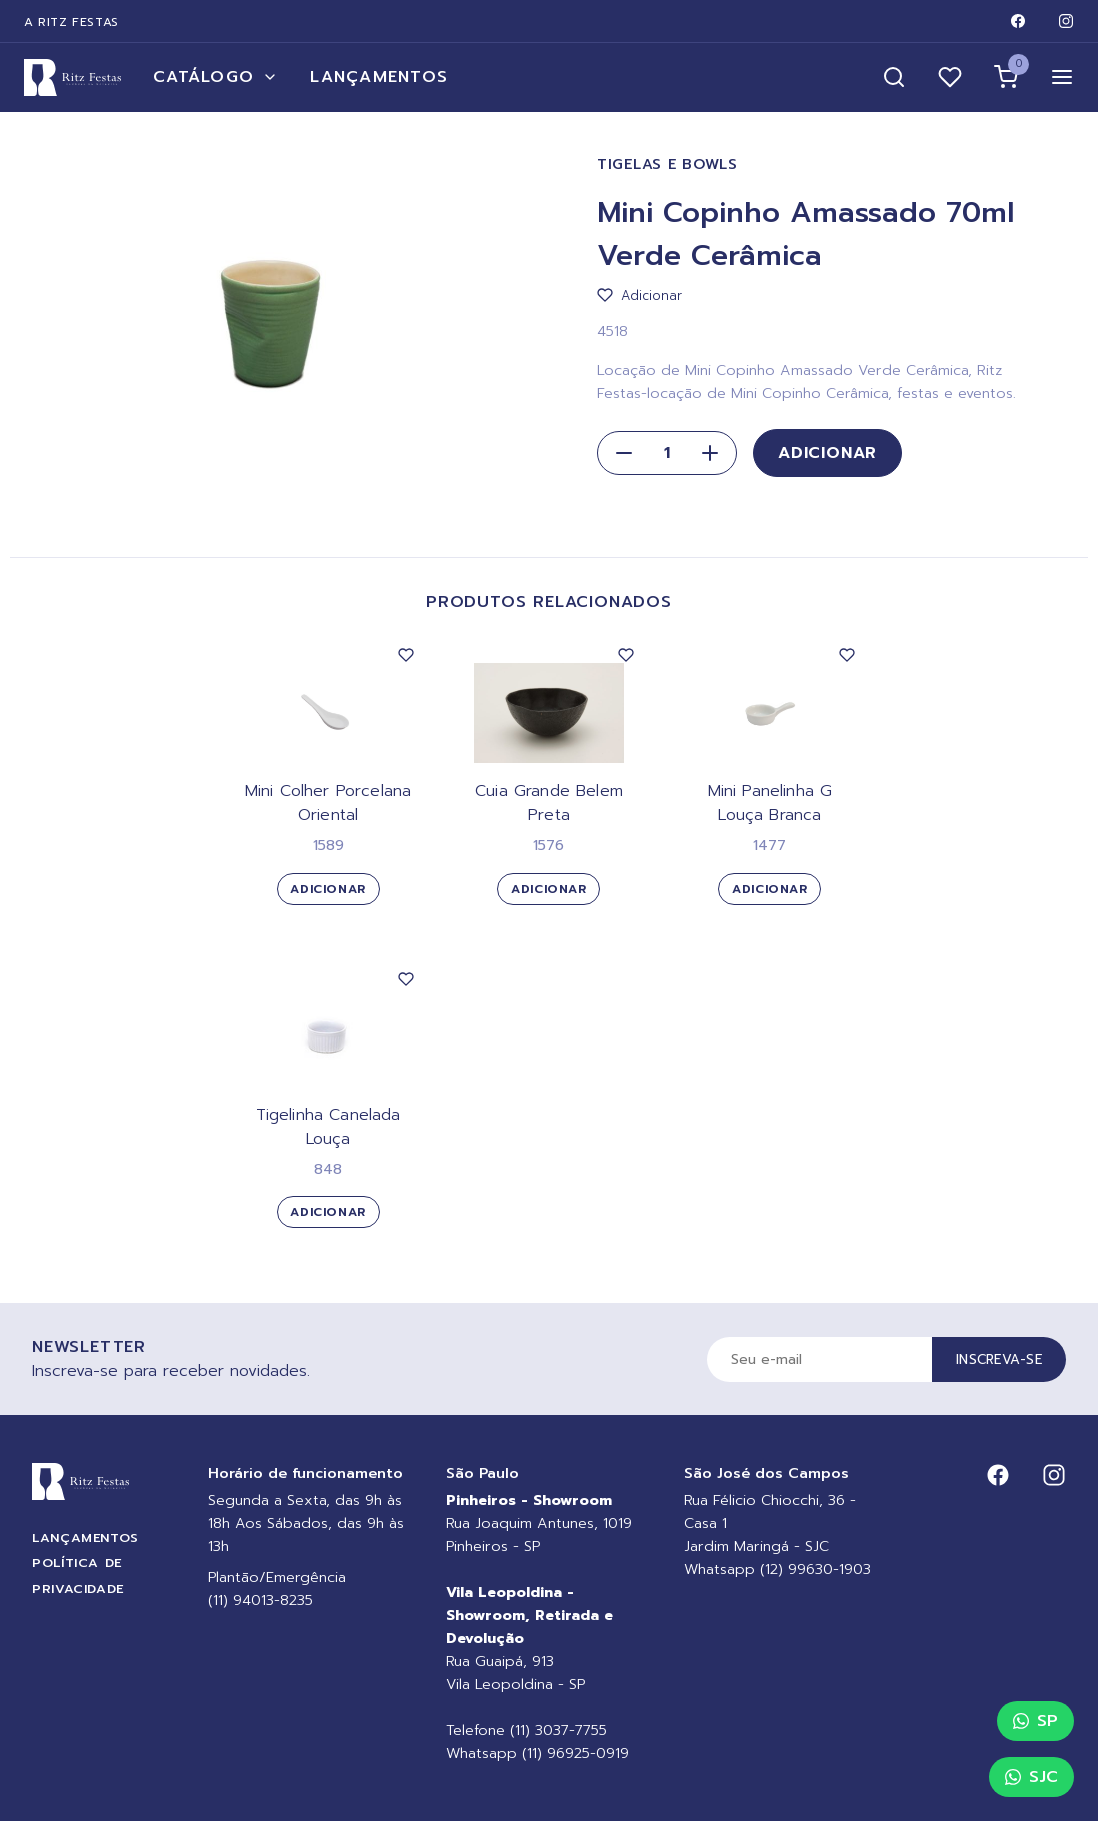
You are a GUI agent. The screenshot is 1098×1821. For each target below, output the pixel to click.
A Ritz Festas (71, 22)
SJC (1031, 1777)
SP (1035, 1721)
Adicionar (827, 453)
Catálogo (215, 77)
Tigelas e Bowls (667, 164)
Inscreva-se (999, 1359)
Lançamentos (379, 77)
